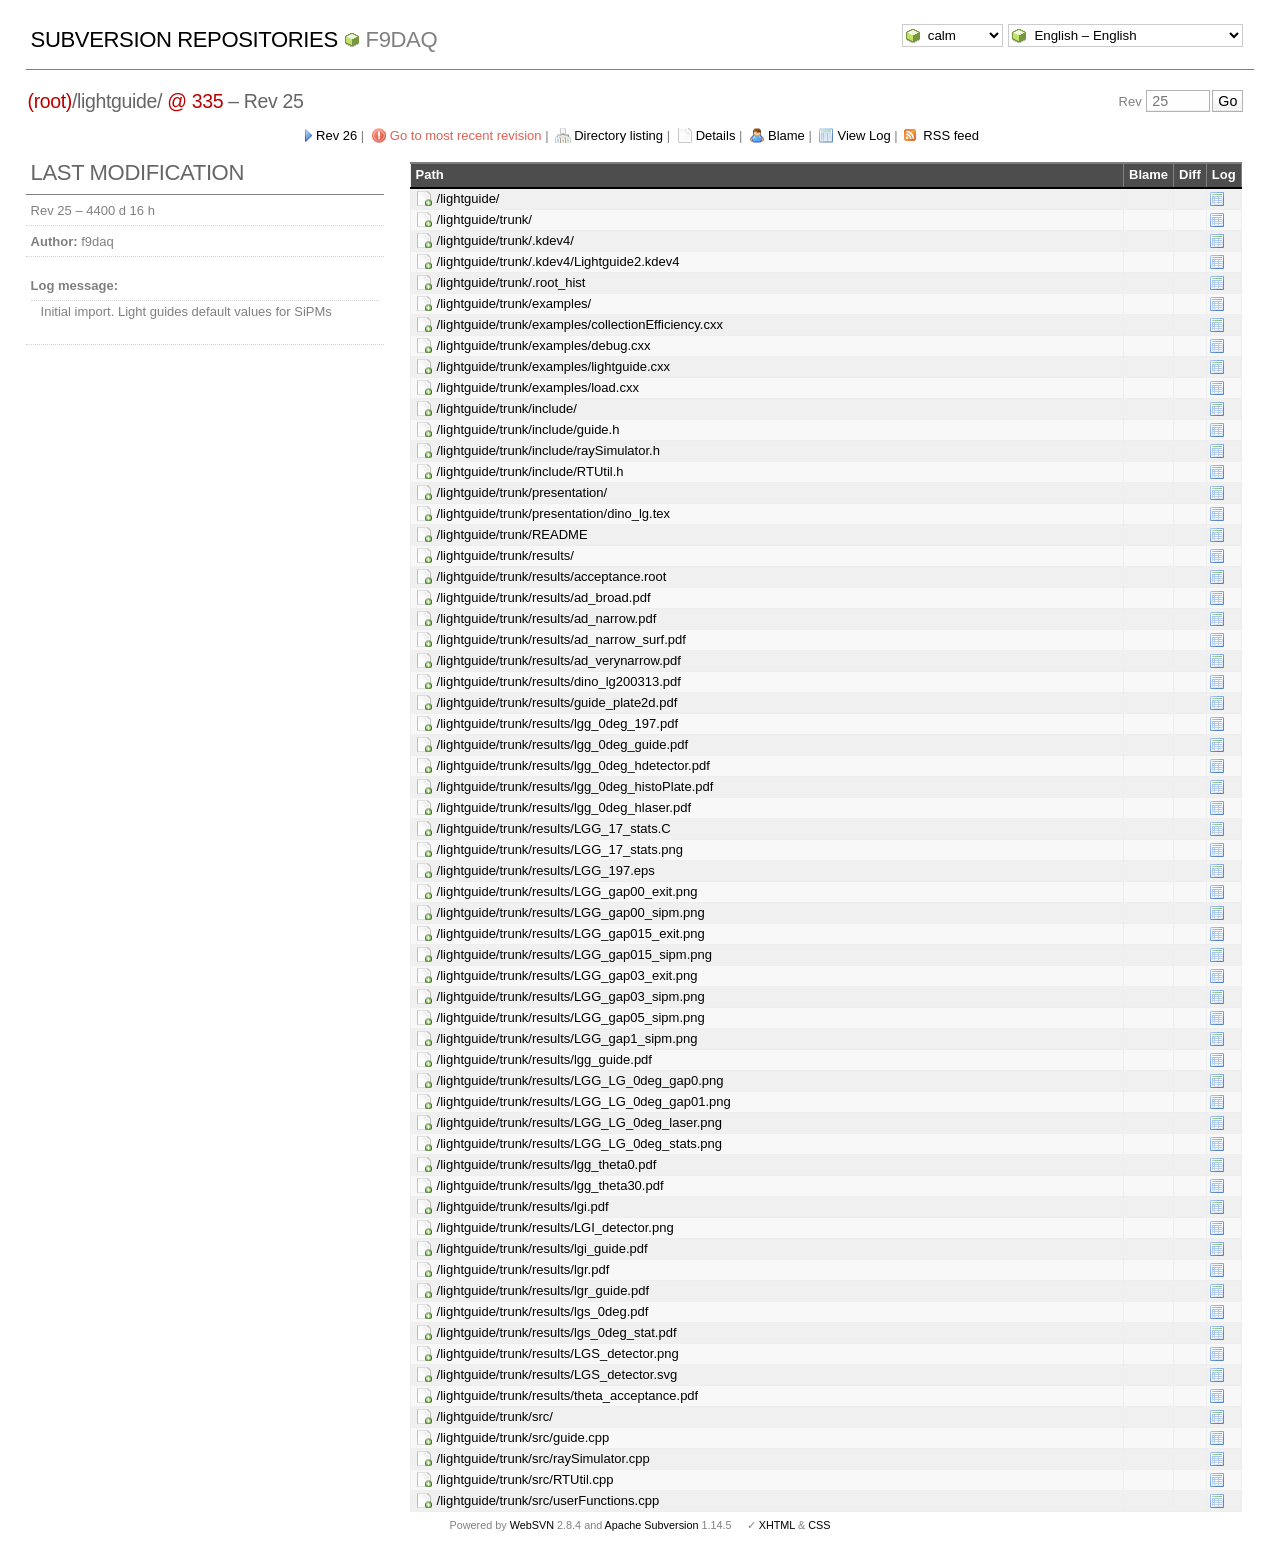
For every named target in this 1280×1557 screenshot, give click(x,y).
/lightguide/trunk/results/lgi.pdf (523, 1206)
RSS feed (951, 135)
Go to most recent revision (466, 135)
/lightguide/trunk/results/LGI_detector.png (555, 1227)
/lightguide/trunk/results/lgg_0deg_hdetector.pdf (573, 765)
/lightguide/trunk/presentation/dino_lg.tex (553, 513)
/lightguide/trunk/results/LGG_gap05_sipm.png (571, 1017)
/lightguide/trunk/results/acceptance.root (552, 576)
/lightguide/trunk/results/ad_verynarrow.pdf (559, 660)
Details (716, 135)
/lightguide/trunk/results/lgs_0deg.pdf (543, 1311)
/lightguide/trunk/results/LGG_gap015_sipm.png (574, 954)
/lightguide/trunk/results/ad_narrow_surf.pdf (561, 639)
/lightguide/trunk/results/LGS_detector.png (558, 1353)
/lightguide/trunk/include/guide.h (528, 429)
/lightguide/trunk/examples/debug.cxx (544, 345)
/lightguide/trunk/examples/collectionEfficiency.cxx (580, 324)
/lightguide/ (468, 198)
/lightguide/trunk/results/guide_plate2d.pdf (557, 702)
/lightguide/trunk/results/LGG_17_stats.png (560, 849)
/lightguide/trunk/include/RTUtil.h (530, 471)
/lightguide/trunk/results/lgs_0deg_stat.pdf (557, 1332)
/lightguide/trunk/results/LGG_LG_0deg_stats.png (579, 1143)
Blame (786, 135)
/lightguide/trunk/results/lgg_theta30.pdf (550, 1185)
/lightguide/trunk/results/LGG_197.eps (546, 870)
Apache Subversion (652, 1525)
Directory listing (618, 135)
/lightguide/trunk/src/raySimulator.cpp (543, 1458)
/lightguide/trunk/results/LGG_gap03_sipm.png (571, 996)
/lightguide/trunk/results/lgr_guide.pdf (543, 1290)
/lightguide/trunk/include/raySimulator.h (548, 450)
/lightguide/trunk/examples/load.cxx (538, 387)
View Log (863, 135)
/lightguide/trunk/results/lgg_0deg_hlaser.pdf (564, 807)
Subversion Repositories (184, 39)
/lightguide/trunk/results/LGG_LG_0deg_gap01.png (584, 1101)
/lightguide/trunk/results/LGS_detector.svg (557, 1374)
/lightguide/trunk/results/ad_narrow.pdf (547, 618)
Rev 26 (336, 135)
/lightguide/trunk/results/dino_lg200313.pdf (559, 681)
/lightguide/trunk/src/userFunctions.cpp (548, 1500)
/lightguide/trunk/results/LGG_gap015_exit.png (571, 933)
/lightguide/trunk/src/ (495, 1416)
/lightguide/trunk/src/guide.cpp (523, 1437)
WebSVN (532, 1525)
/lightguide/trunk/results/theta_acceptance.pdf (568, 1395)
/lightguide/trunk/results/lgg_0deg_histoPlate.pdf (575, 786)
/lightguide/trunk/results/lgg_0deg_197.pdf (557, 723)
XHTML (777, 1525)
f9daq (402, 39)
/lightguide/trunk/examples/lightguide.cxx (553, 366)
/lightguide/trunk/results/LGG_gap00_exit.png (567, 891)
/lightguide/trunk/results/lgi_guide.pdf (542, 1248)
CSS (819, 1525)
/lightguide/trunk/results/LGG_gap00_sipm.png (571, 912)
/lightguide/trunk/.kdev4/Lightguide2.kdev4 (558, 261)
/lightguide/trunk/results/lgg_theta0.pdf (547, 1164)
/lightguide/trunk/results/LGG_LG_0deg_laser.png (579, 1122)
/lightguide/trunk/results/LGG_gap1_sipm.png (567, 1038)
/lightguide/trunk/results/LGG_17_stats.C (554, 828)
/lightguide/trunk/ (484, 219)
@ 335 (195, 101)
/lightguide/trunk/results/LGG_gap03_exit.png (567, 975)
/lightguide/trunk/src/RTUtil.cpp (525, 1479)
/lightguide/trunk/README (512, 534)
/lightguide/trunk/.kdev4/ (505, 240)
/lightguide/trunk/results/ (505, 555)
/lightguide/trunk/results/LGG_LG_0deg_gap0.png (580, 1080)
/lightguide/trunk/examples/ (514, 303)
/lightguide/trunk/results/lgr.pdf (523, 1269)
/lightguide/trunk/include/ (507, 408)
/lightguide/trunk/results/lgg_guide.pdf (544, 1059)
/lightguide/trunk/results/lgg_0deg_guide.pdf (563, 744)
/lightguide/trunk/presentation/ (522, 492)
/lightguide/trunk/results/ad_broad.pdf (544, 597)
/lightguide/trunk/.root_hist (511, 282)
